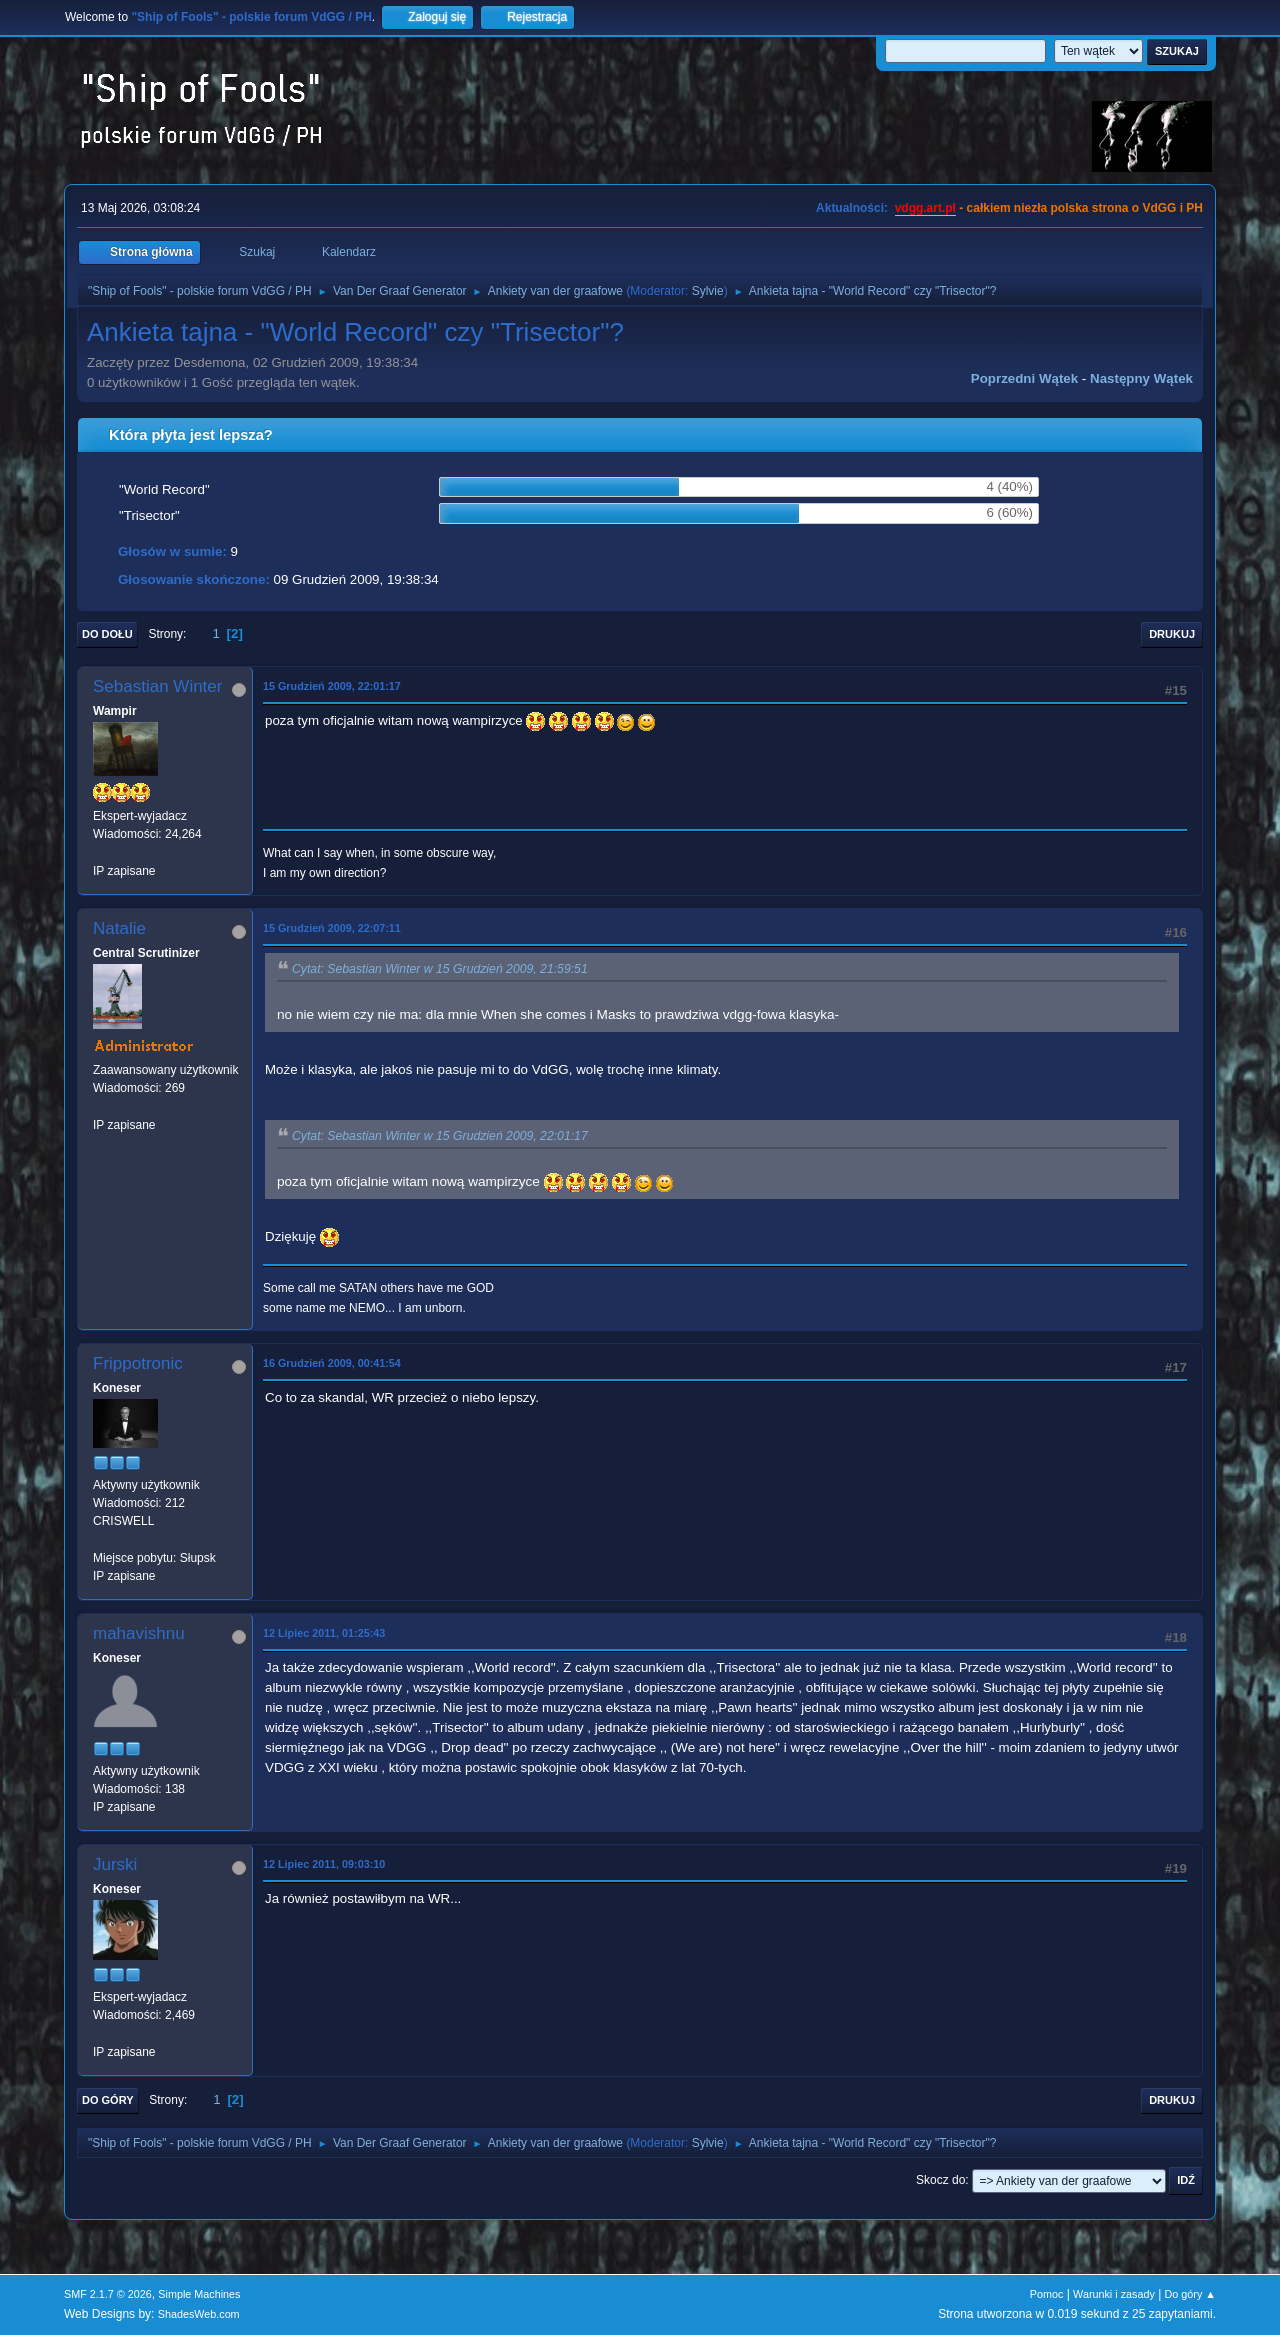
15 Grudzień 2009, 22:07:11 (332, 928)
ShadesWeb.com (199, 2314)
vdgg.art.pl (925, 208)
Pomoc (1047, 2294)
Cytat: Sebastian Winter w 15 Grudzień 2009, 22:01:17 (440, 1136)
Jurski (115, 1864)
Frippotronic (138, 1363)
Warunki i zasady (1114, 2294)
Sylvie (708, 291)
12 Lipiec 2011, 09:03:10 (324, 1864)
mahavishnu (139, 1633)
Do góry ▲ (1190, 2294)
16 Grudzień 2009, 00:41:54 (332, 1363)
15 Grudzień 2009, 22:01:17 (332, 686)
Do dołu (107, 634)
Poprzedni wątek (1024, 378)
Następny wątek (1141, 378)
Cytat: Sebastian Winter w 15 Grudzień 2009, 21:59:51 (440, 969)
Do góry (108, 2100)
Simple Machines (199, 2294)
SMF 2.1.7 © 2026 (108, 2294)
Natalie (119, 928)
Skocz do (940, 2180)
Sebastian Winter (157, 686)
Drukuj (1172, 634)
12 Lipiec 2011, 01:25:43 (324, 1633)
